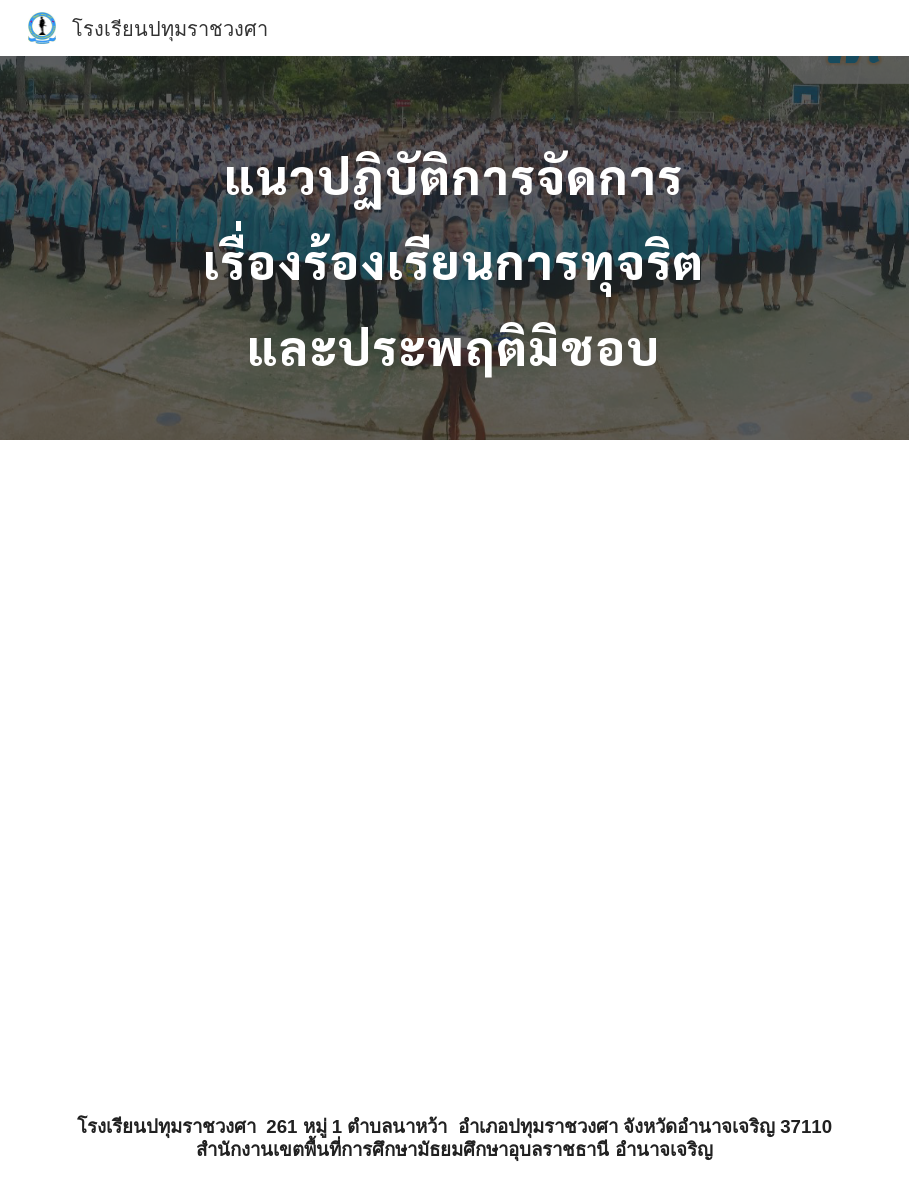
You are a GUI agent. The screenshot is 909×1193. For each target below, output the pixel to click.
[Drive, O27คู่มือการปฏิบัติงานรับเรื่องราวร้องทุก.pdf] (488, 762)
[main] (455, 248)
